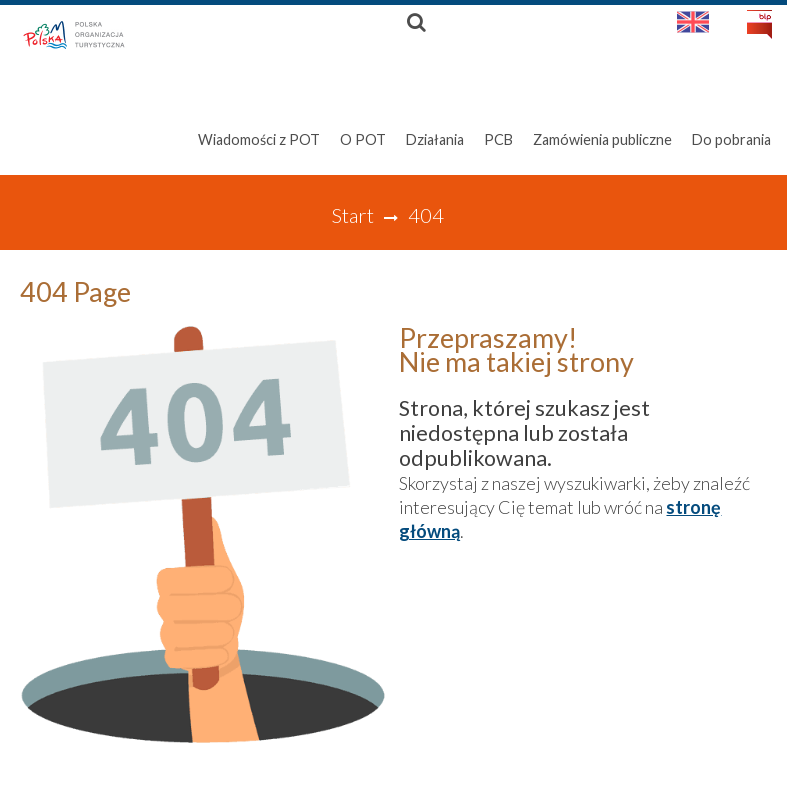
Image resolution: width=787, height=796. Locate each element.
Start (352, 215)
